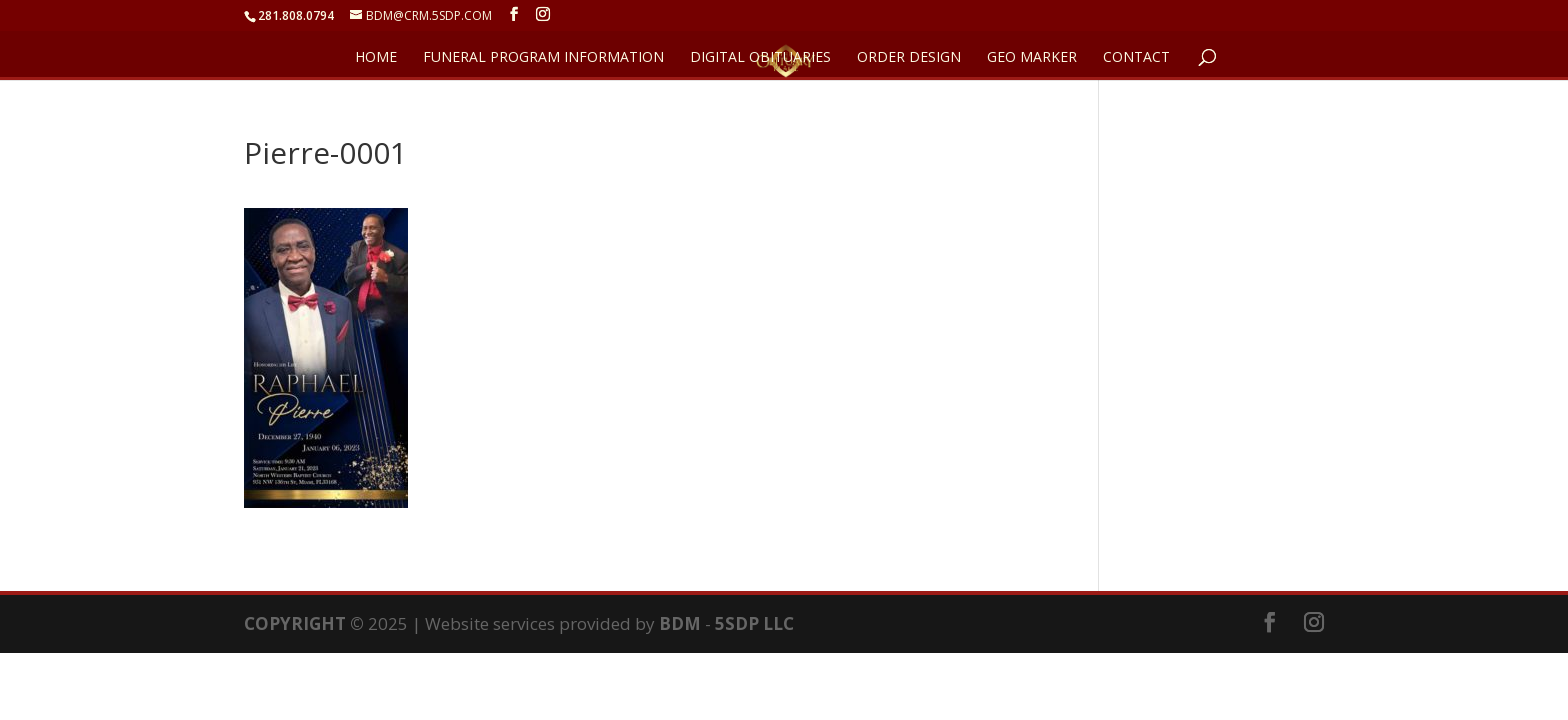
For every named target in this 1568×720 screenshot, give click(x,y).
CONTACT (1136, 58)
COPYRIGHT (295, 623)
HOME (376, 58)
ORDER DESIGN (909, 58)
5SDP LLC (754, 623)
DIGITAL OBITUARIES (760, 58)
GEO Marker (1032, 58)
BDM (680, 623)
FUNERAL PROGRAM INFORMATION (543, 58)
